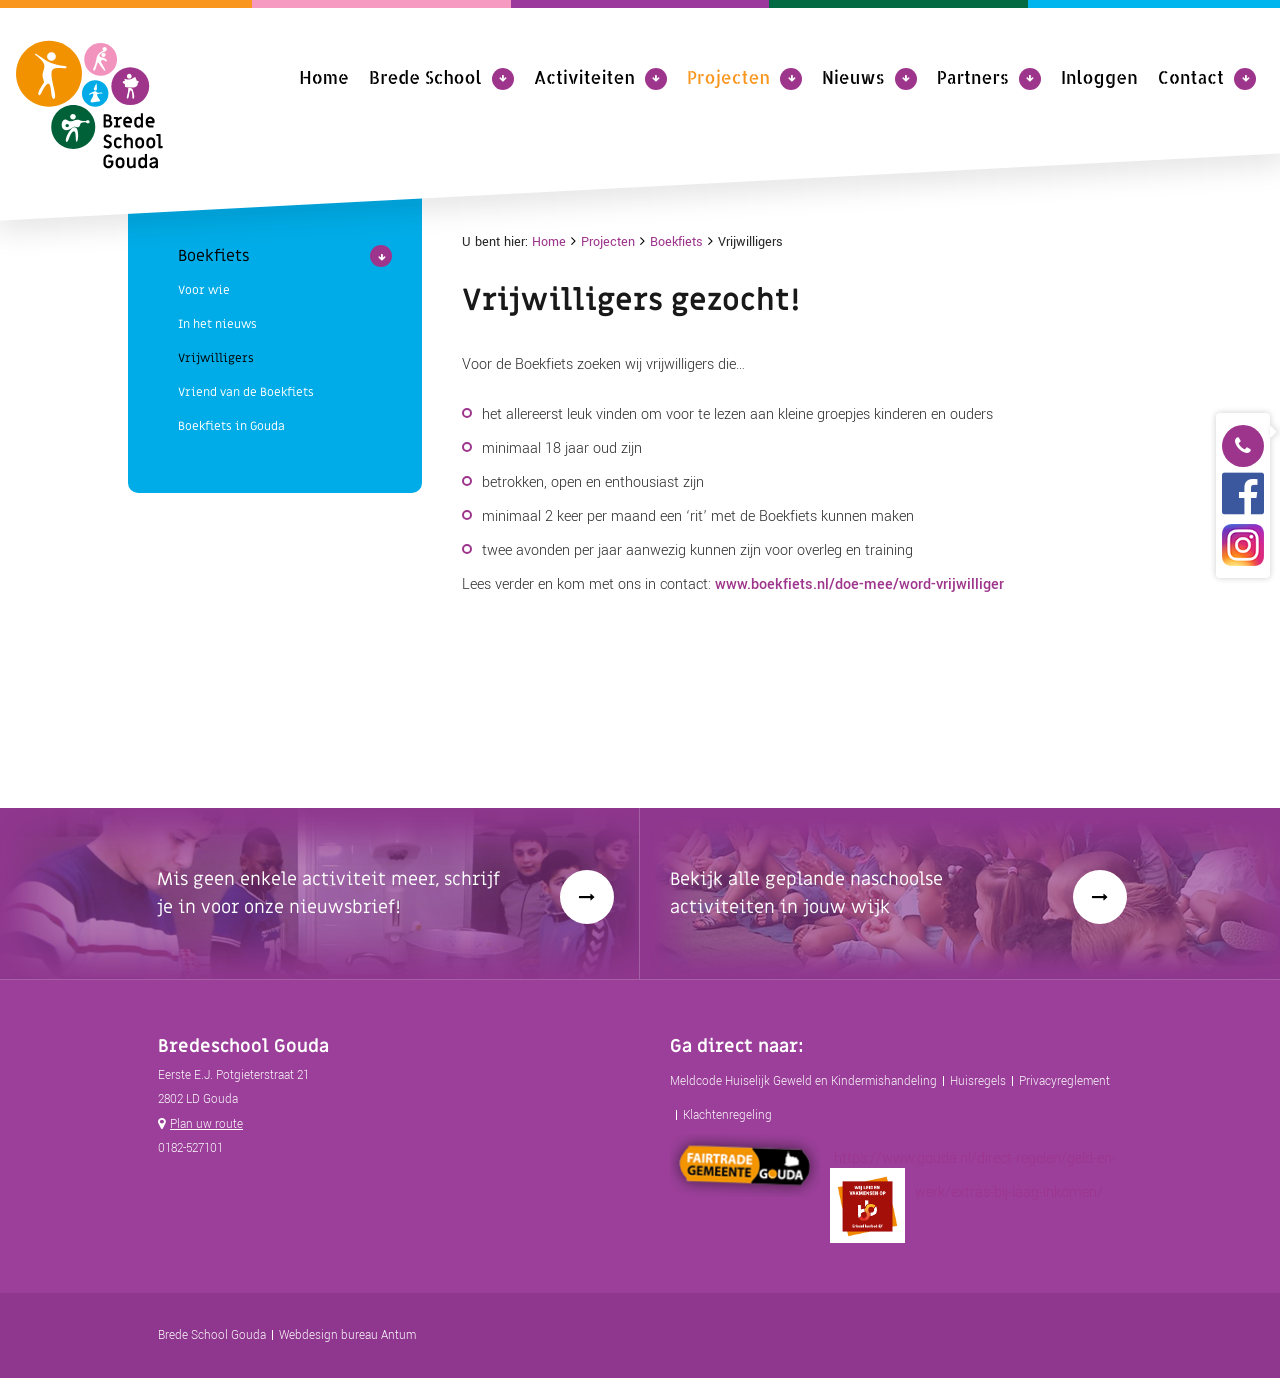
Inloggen (1099, 77)
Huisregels (978, 1081)
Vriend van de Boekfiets (246, 232)
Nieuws (853, 77)
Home (324, 77)
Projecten (728, 77)
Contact (1191, 77)
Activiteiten (584, 77)
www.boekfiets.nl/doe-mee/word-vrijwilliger (859, 584)
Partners (973, 77)
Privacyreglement (1064, 1081)
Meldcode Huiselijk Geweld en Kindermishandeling (803, 1081)
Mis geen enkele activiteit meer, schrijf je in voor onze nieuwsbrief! (328, 893)
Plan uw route (206, 1124)
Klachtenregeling (727, 1115)
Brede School (425, 77)
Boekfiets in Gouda (231, 266)
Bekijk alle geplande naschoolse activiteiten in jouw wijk (806, 893)
